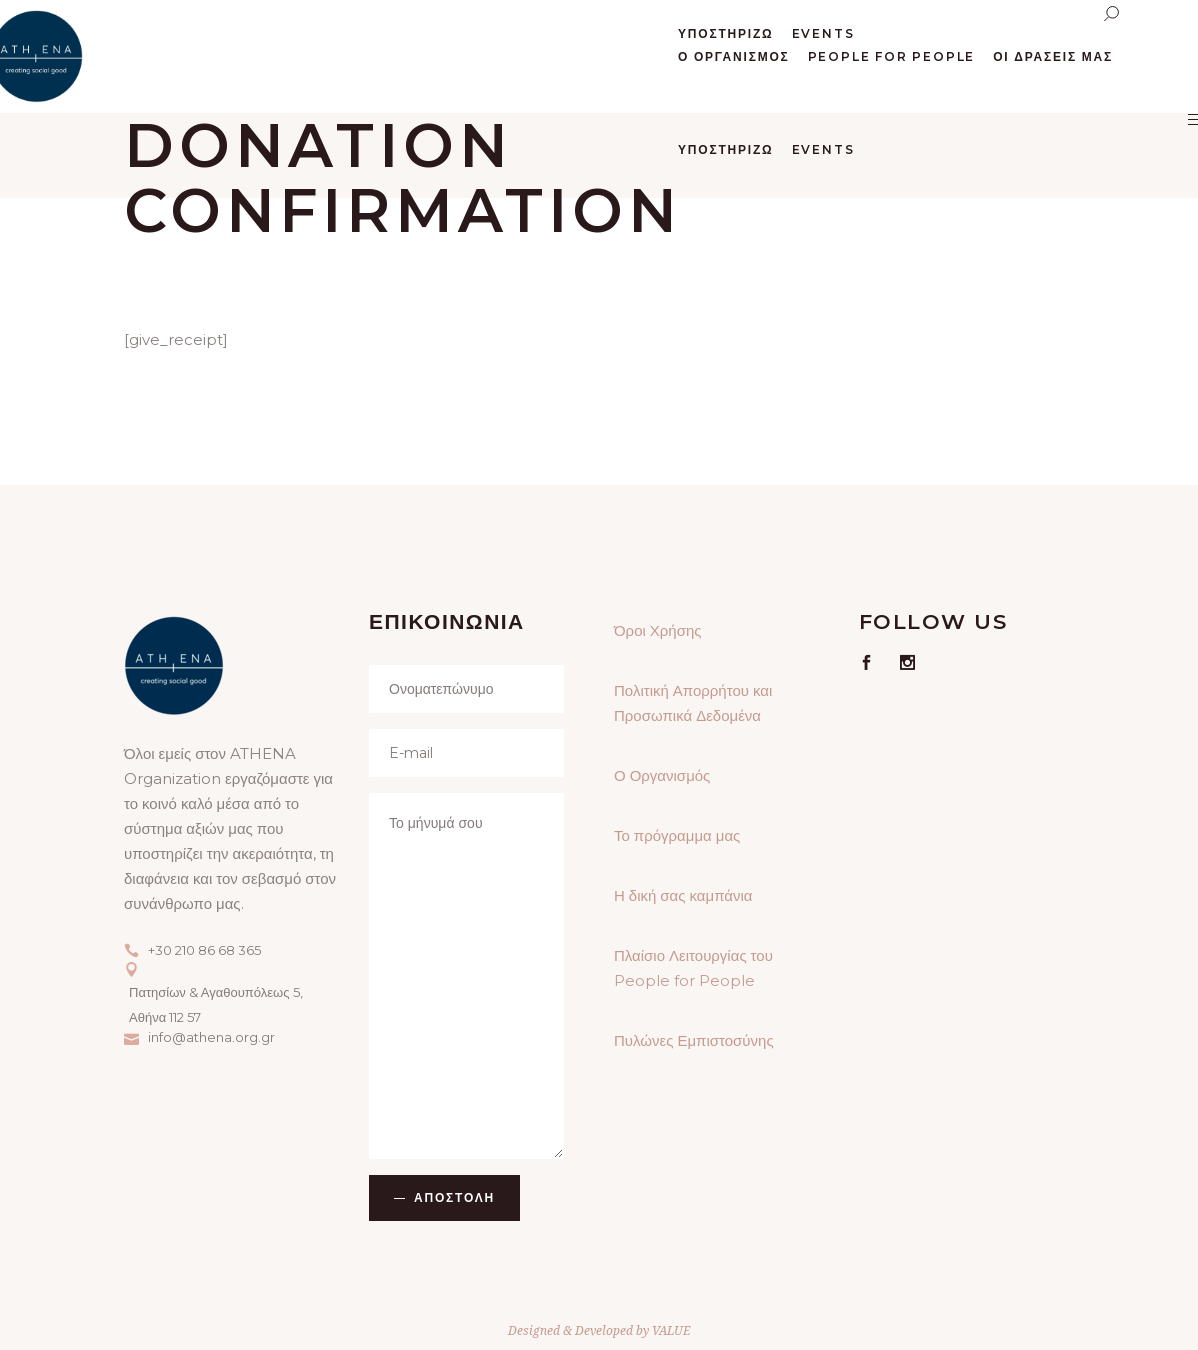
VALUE (671, 1330)
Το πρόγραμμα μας (677, 835)
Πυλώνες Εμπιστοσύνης (694, 1040)
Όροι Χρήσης (658, 630)
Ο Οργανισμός (662, 775)
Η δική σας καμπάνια (683, 895)
